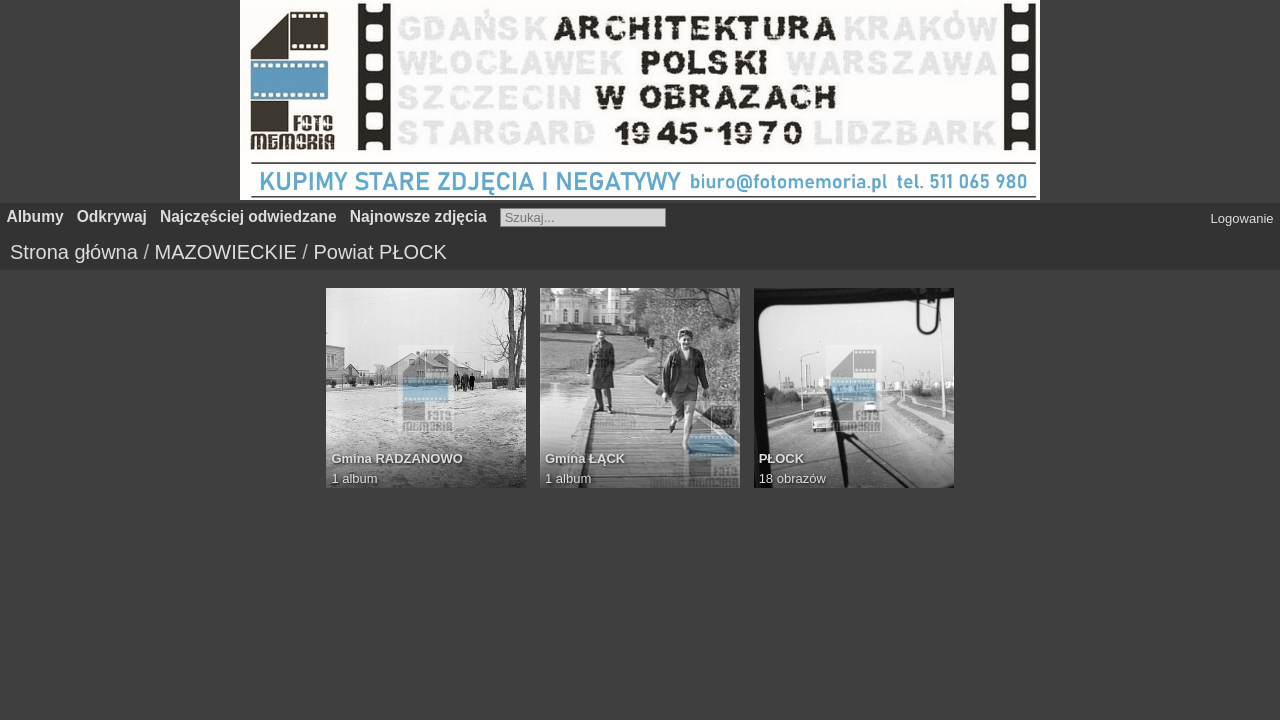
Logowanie (1242, 218)
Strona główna (74, 252)
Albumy (35, 216)
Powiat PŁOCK (379, 252)
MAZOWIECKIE (226, 252)
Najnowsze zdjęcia (418, 216)
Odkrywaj (112, 216)
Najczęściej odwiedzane (248, 216)
